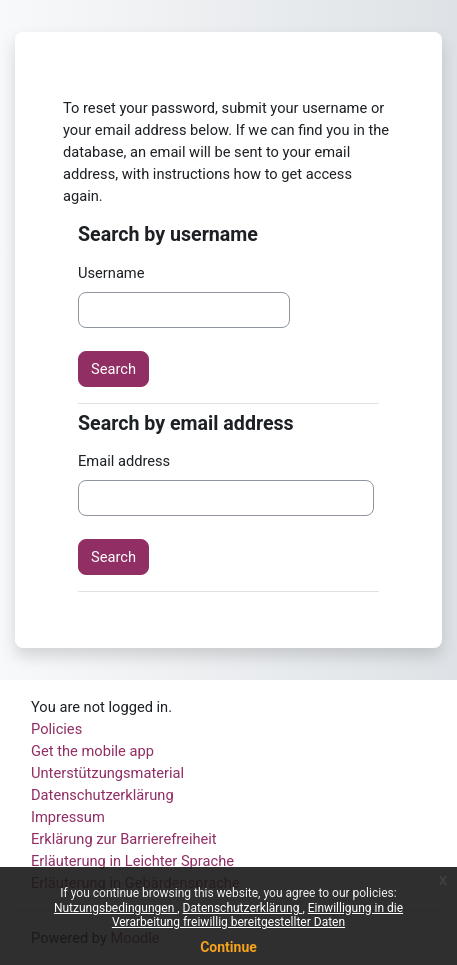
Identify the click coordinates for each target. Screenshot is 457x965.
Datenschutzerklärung (243, 908)
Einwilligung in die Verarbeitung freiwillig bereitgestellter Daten (257, 915)
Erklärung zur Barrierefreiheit (124, 839)
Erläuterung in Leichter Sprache (132, 861)
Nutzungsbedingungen (115, 908)
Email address (124, 461)
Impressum (68, 817)
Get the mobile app (92, 751)
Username (111, 273)
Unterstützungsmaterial (107, 773)
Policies (56, 729)
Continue (228, 947)
